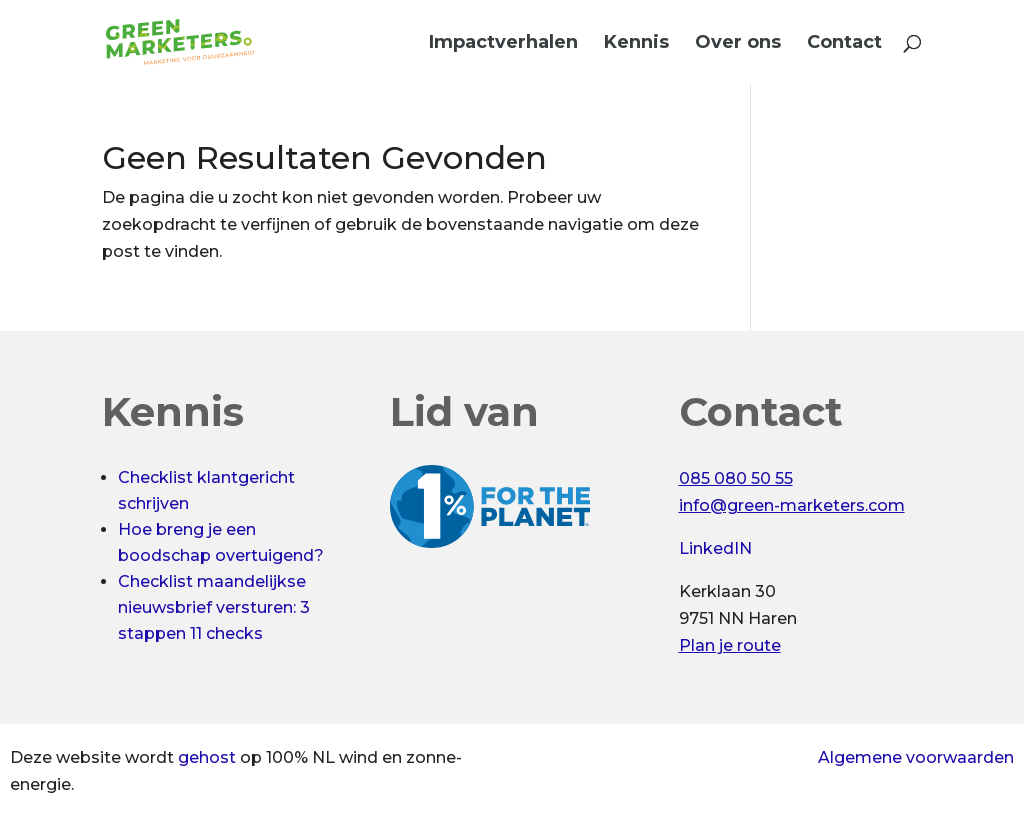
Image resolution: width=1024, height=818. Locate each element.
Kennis (636, 44)
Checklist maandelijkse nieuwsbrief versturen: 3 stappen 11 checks (214, 607)
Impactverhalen (503, 44)
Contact (844, 44)
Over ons (738, 44)
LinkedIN (715, 548)
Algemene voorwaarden (916, 757)
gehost (207, 757)
